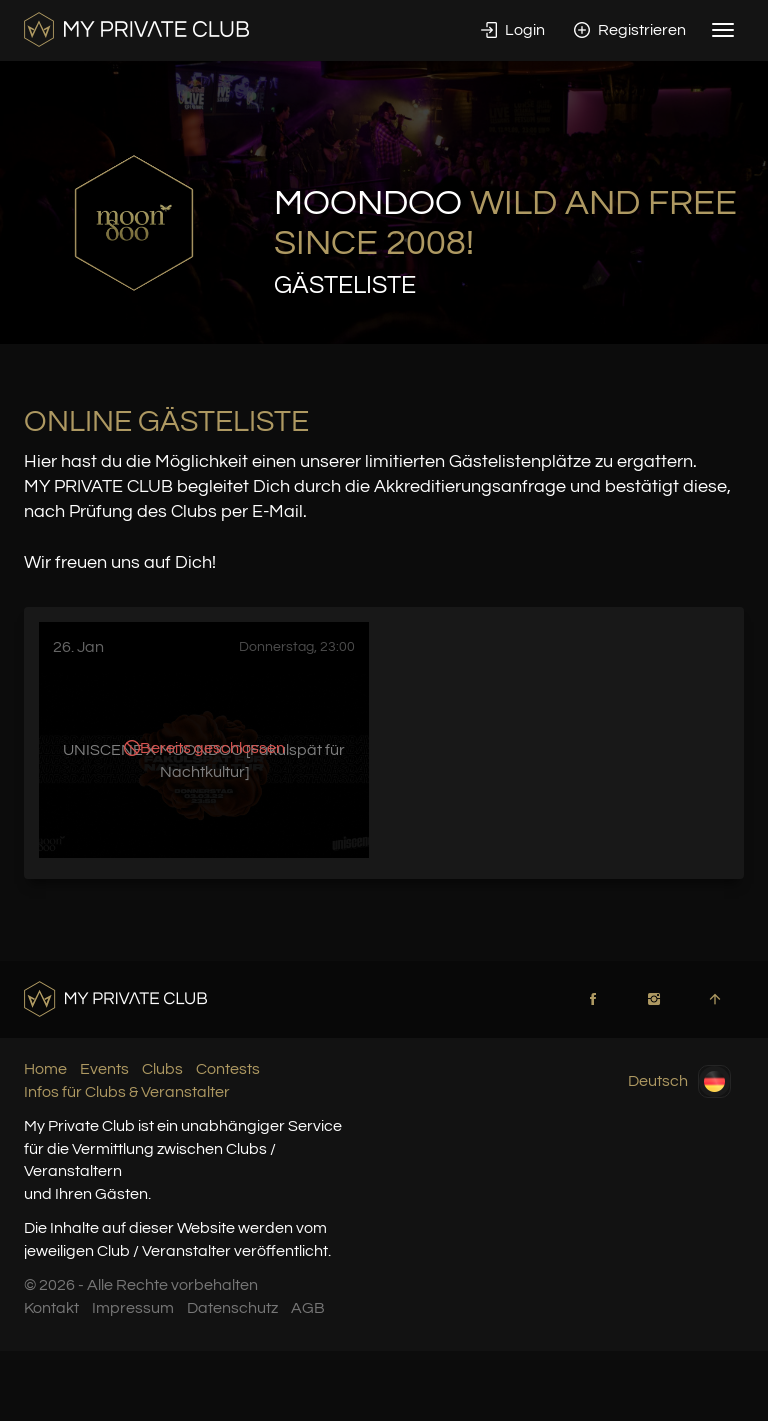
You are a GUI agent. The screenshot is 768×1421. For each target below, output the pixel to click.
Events (104, 1069)
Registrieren (630, 30)
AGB (308, 1308)
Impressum (133, 1308)
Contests (228, 1069)
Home (45, 1069)
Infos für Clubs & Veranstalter (127, 1092)
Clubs (162, 1069)
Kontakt (51, 1308)
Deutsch (679, 1081)
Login (513, 30)
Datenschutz (232, 1308)
